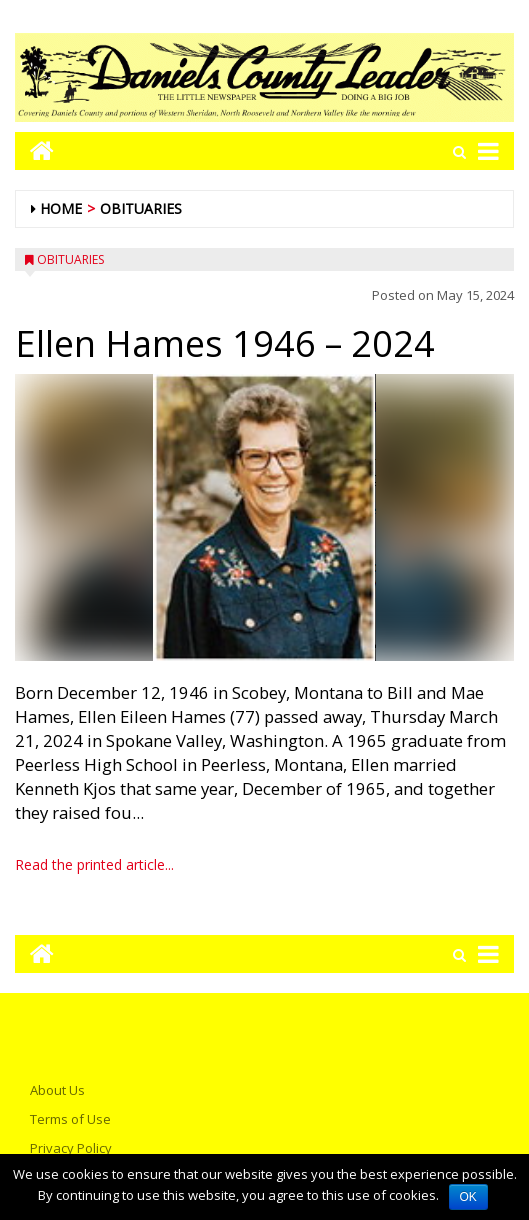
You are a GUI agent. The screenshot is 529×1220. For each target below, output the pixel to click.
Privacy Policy (71, 1148)
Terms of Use (70, 1119)
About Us (57, 1090)
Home (61, 208)
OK (468, 1197)
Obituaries (141, 208)
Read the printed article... (94, 864)
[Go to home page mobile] (34, 150)
